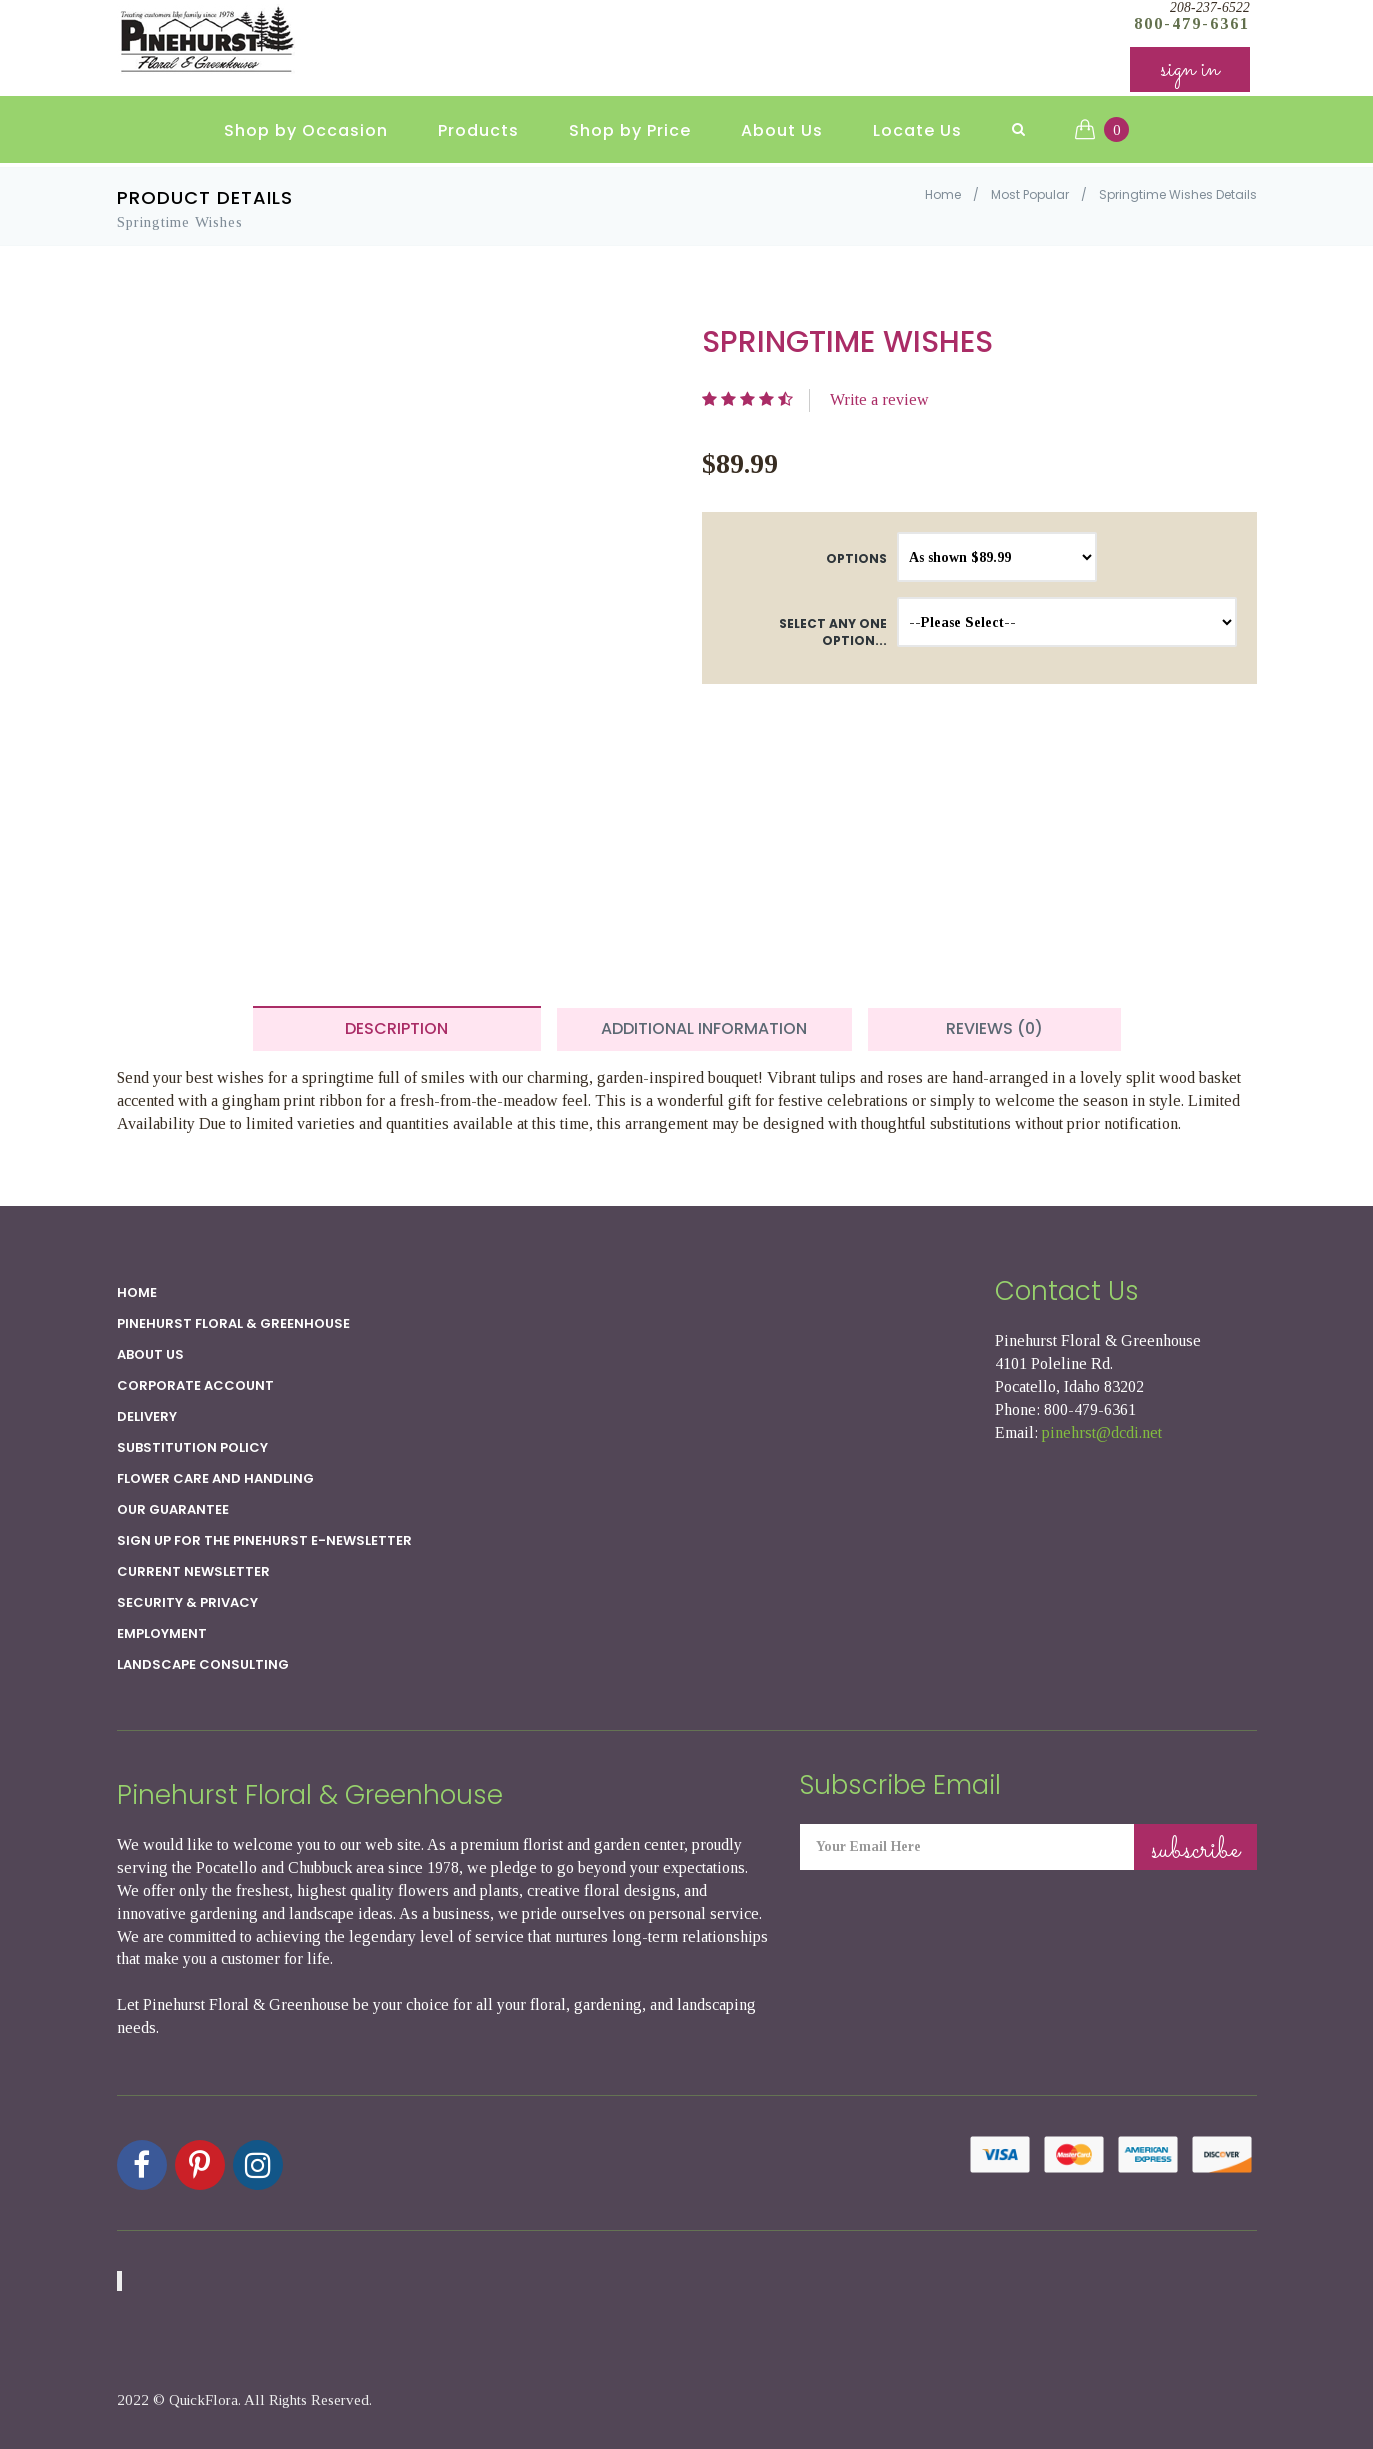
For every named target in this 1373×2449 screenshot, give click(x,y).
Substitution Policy (192, 1447)
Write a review (879, 399)
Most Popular (1030, 194)
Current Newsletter (193, 1571)
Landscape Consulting (203, 1664)
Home (943, 194)
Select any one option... (833, 632)
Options (856, 558)
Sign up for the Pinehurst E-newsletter (264, 1540)
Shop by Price (630, 130)
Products (478, 130)
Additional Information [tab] (704, 1028)
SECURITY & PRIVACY (187, 1602)
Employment (162, 1633)
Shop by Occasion (306, 130)
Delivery (147, 1416)
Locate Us (917, 130)
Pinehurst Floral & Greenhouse (233, 1323)
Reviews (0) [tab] (994, 1028)
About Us (782, 130)
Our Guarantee (173, 1509)
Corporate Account (195, 1385)
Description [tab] (396, 1028)
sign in (1190, 69)
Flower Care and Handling (215, 1478)
